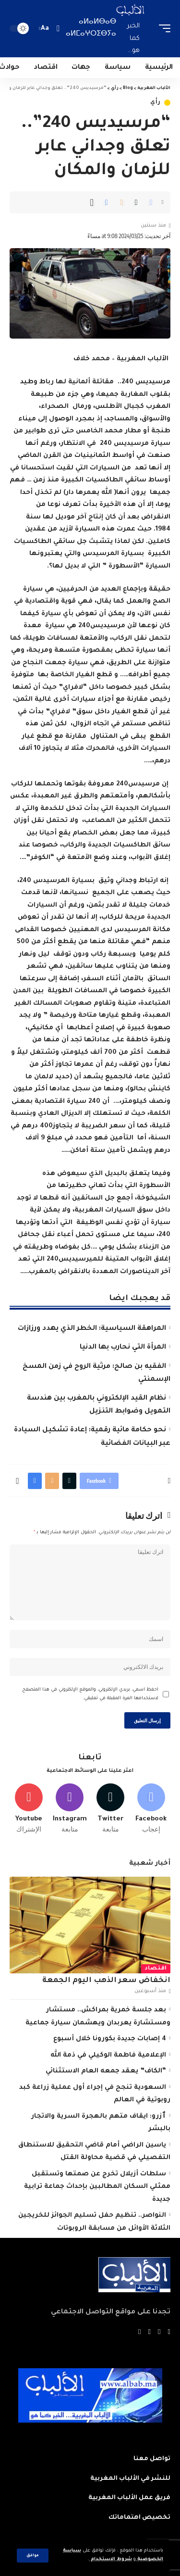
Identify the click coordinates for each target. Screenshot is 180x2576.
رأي (155, 103)
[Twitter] (110, 1808)
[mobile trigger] (162, 28)
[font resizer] (45, 29)
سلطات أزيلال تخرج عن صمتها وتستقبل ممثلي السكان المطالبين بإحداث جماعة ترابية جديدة (97, 2187)
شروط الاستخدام (110, 2559)
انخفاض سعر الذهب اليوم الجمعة (106, 1981)
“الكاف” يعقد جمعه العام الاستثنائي (106, 2071)
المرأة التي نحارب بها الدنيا (123, 1347)
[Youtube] (29, 1808)
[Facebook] (151, 1808)
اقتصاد (155, 1969)
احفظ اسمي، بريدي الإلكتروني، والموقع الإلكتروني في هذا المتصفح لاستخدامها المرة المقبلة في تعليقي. (90, 1694)
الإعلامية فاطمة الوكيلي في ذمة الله (108, 2055)
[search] (58, 28)
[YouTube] (149, 2332)
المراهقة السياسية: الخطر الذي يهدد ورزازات (92, 1329)
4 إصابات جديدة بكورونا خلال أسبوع (109, 2039)
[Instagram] (69, 1808)
